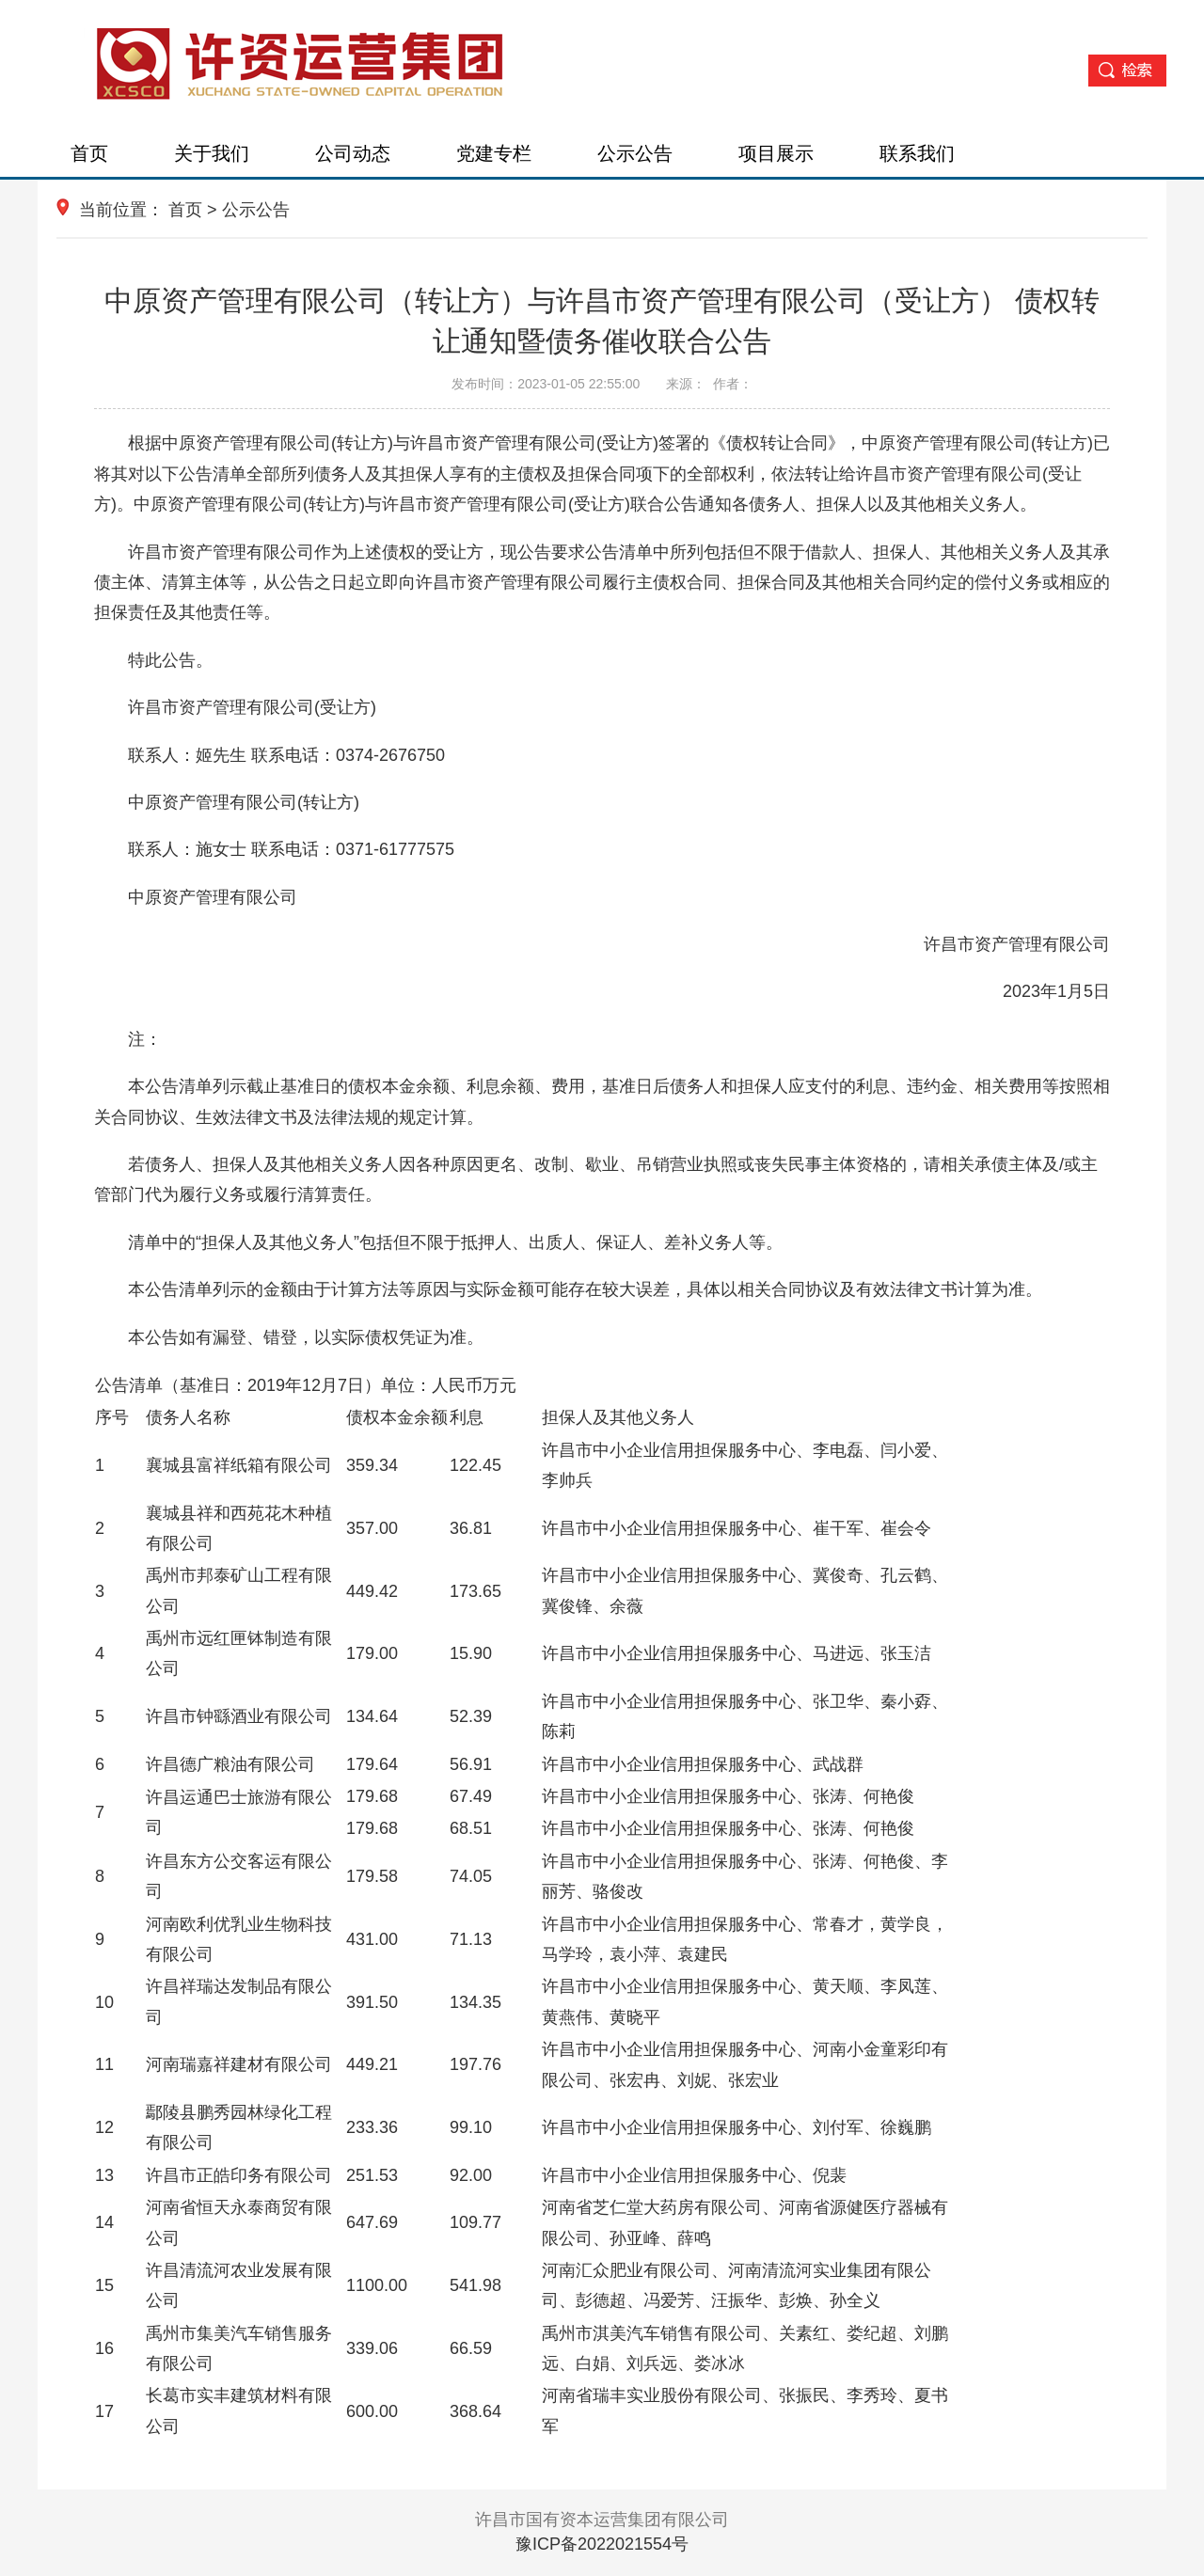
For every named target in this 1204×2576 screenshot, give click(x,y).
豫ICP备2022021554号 (602, 2544)
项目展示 (776, 153)
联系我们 (917, 153)
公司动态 (352, 153)
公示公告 (635, 153)
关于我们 (211, 153)
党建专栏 (493, 153)
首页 (89, 153)
